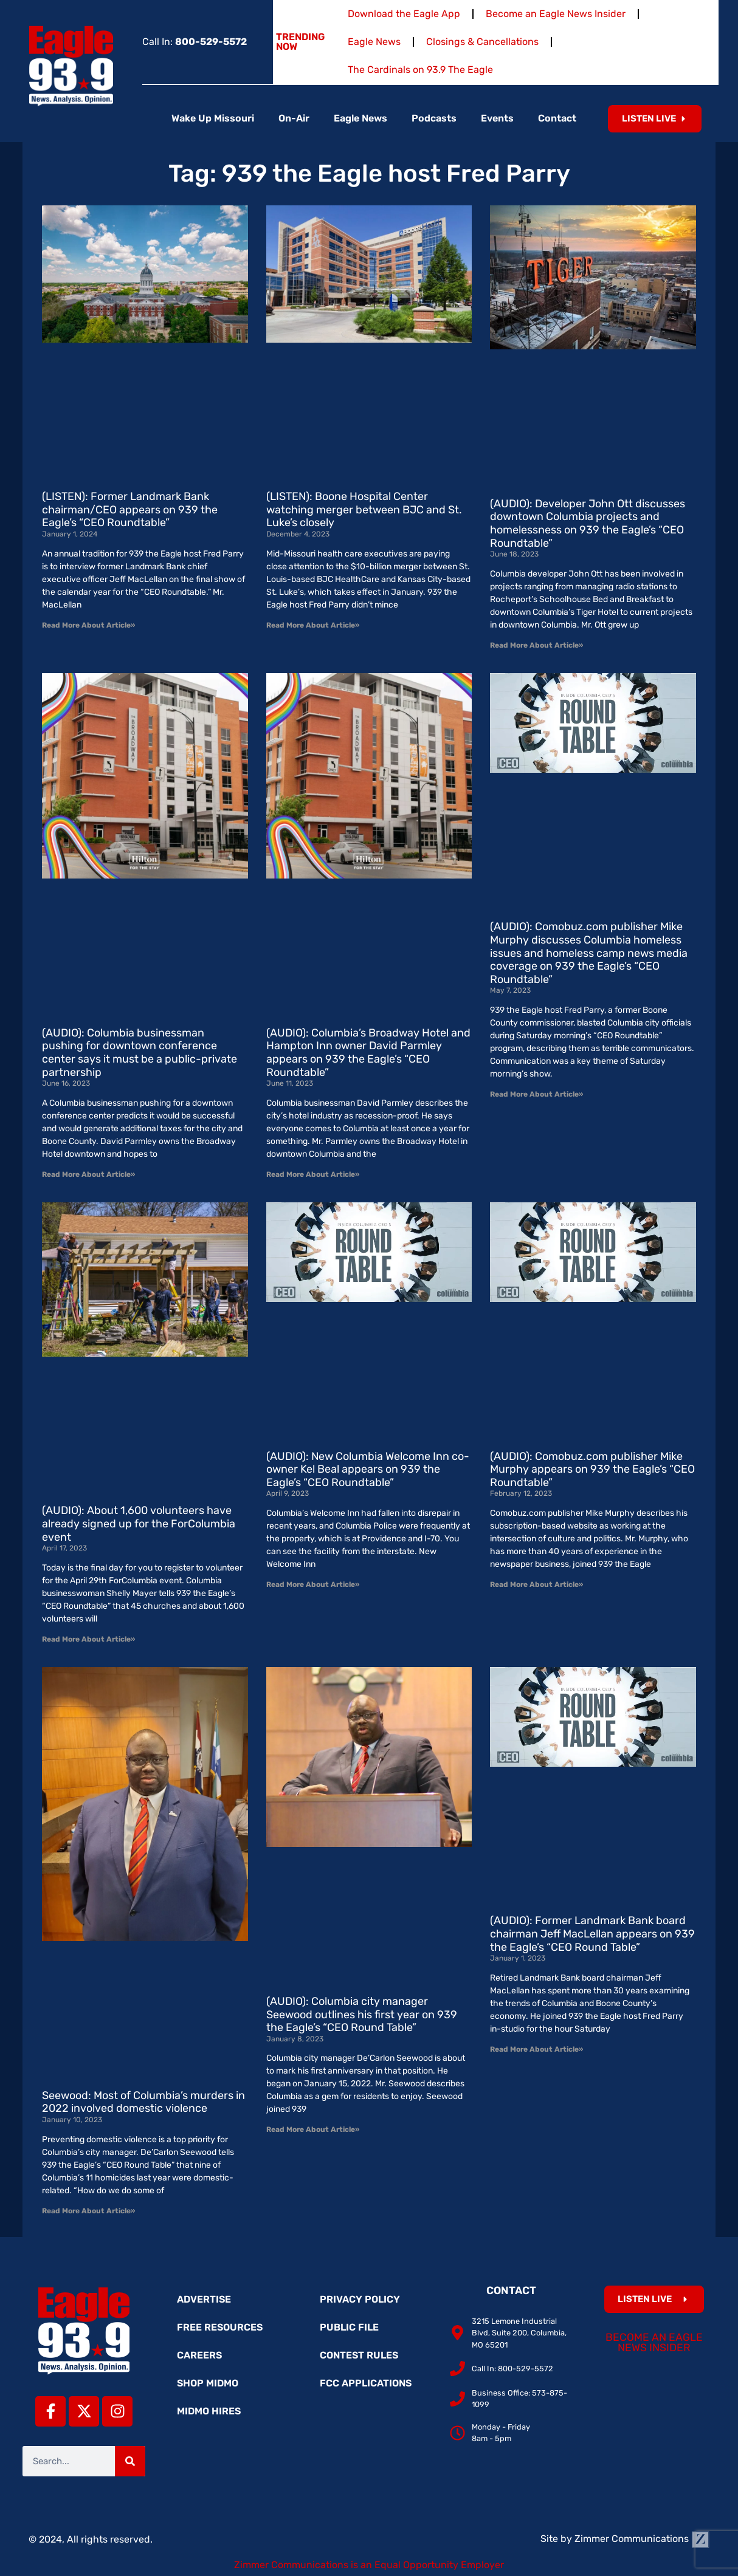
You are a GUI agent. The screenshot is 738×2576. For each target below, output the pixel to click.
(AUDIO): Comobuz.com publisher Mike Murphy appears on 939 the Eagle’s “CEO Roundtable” (592, 1469)
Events (497, 118)
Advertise (204, 2299)
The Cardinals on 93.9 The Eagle (420, 69)
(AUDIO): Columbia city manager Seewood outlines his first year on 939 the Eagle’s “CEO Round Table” (361, 2014)
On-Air (293, 118)
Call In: (194, 41)
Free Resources (220, 2327)
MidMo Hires (209, 2411)
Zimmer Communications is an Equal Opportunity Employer (369, 2565)
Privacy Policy (360, 2299)
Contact (557, 118)
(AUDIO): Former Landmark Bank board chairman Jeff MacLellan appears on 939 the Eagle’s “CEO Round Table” (592, 1933)
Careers (199, 2355)
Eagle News (374, 41)
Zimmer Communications (641, 2538)
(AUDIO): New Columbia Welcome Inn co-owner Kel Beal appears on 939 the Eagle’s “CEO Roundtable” (367, 1469)
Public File (349, 2327)
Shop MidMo (207, 2383)
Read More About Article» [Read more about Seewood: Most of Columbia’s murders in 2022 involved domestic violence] (88, 2211)
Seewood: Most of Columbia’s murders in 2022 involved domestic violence (143, 2102)
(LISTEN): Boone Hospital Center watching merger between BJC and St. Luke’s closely (364, 509)
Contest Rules (359, 2355)
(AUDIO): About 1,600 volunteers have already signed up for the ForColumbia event (138, 1523)
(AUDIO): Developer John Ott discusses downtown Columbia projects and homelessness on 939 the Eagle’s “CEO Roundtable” (587, 523)
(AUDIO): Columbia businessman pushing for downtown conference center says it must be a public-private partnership (139, 1052)
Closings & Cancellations (482, 41)
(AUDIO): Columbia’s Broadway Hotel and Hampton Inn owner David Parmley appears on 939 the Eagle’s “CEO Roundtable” (368, 1052)
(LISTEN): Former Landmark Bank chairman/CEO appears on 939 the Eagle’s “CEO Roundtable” (130, 509)
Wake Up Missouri (212, 118)
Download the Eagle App (404, 13)
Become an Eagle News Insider (556, 13)
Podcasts (434, 118)
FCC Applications (366, 2383)
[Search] (130, 2461)
